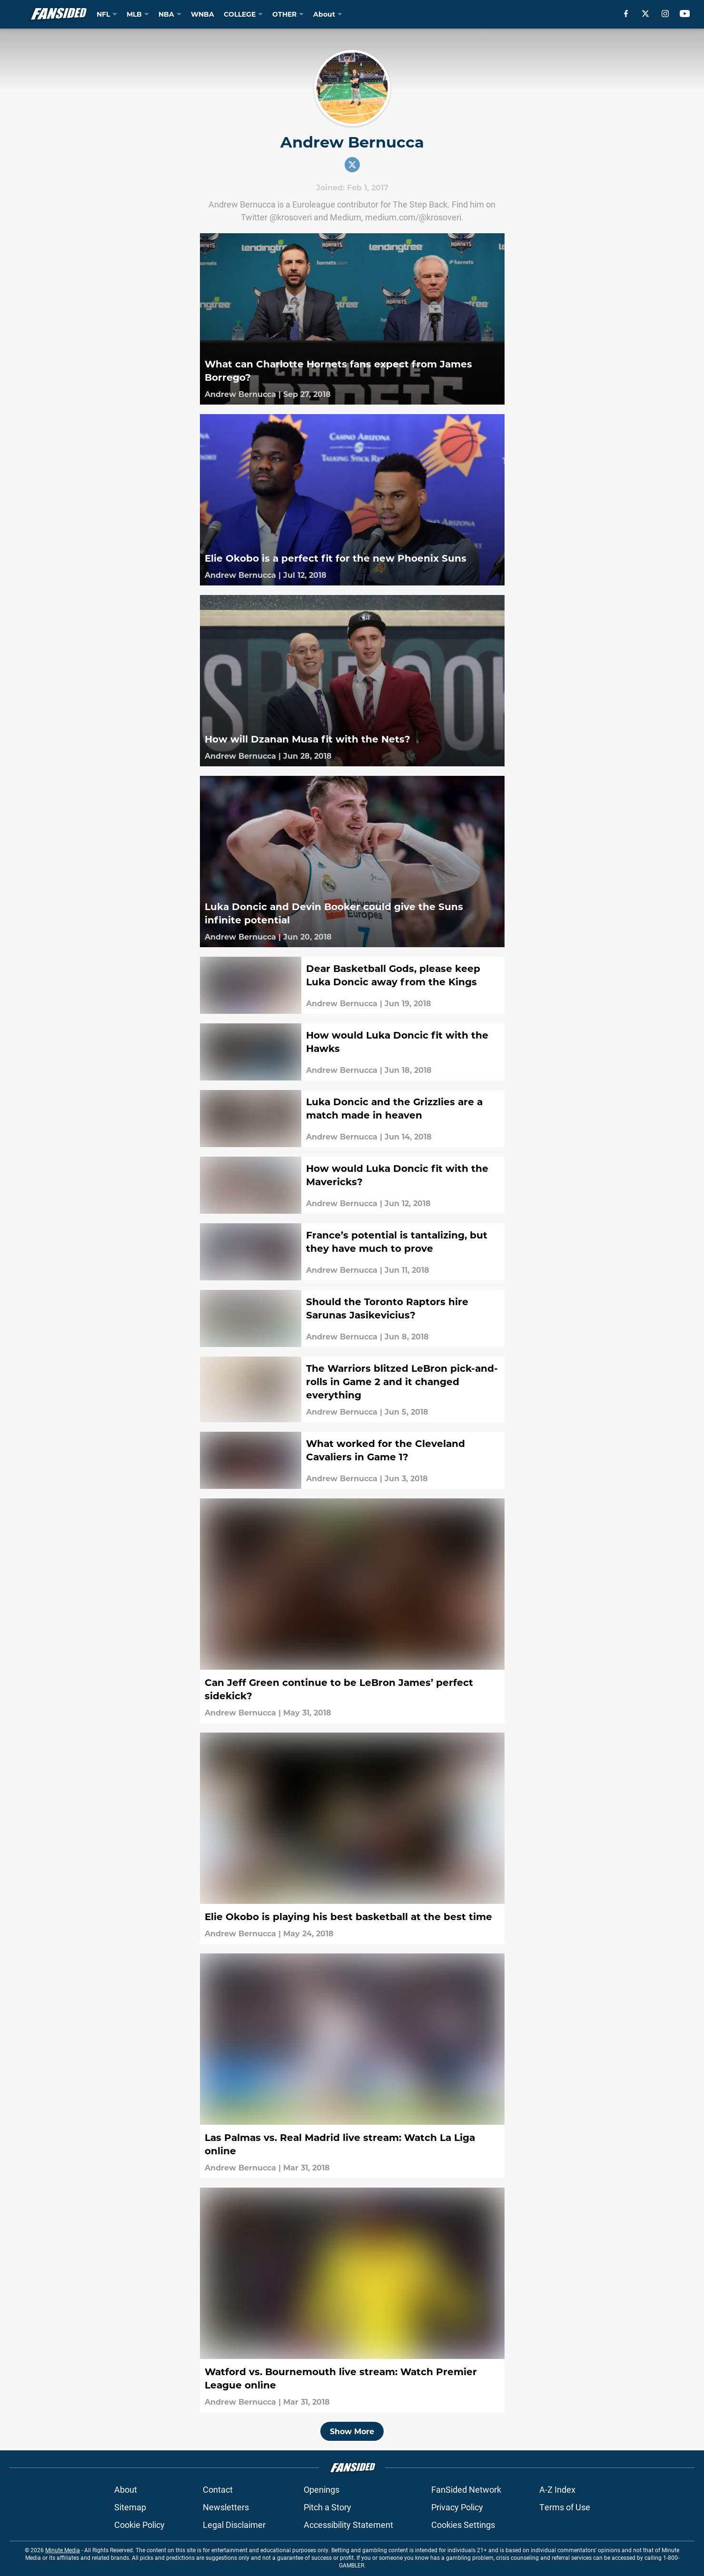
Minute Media (62, 2550)
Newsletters (226, 2507)
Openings (321, 2489)
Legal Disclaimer (234, 2524)
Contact (218, 2489)
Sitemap (130, 2507)
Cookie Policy (139, 2524)
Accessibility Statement (348, 2524)
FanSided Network (466, 2489)
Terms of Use (564, 2507)
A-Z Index (557, 2489)
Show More (352, 2431)
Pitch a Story (327, 2507)
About (125, 2489)
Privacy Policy (457, 2507)
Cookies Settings (463, 2524)
